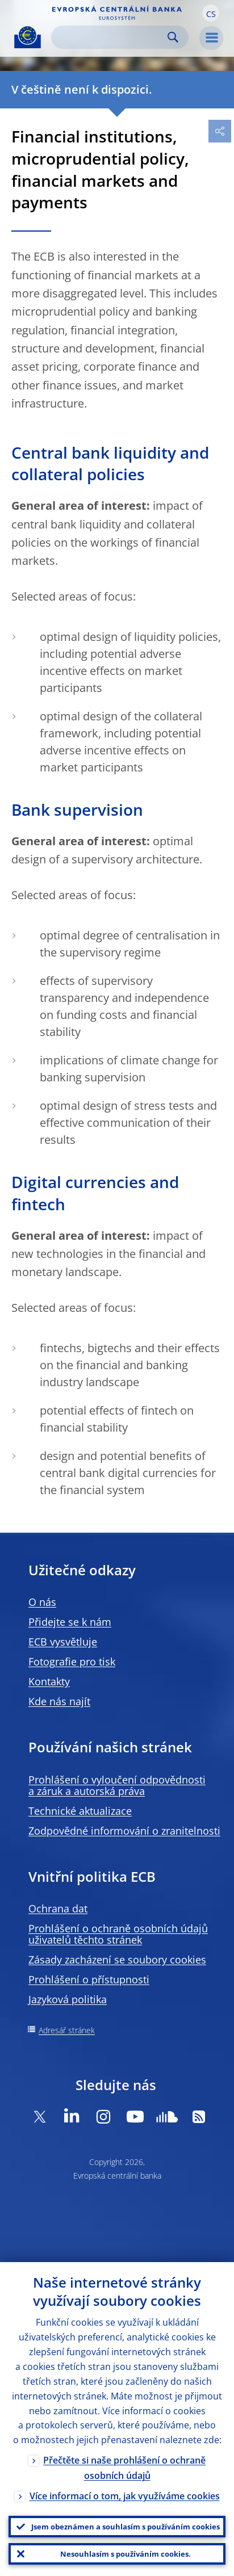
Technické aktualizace (80, 1811)
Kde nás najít (59, 1701)
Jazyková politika (67, 1999)
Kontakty (49, 1681)
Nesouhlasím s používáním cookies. (125, 2554)
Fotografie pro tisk (71, 1661)
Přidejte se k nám (69, 1622)
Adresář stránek (67, 2030)
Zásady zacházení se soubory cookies (117, 1959)
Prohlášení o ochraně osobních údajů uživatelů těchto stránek (118, 1933)
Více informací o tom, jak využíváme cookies (125, 2496)
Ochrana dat (57, 1908)
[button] (210, 13)
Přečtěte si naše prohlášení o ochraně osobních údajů (124, 2468)
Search (173, 37)
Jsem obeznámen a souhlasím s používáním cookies (125, 2527)
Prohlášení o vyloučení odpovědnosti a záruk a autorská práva (117, 1785)
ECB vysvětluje (62, 1641)
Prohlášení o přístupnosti (88, 1979)
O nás (42, 1602)
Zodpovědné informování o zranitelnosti (124, 1830)
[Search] (111, 37)
